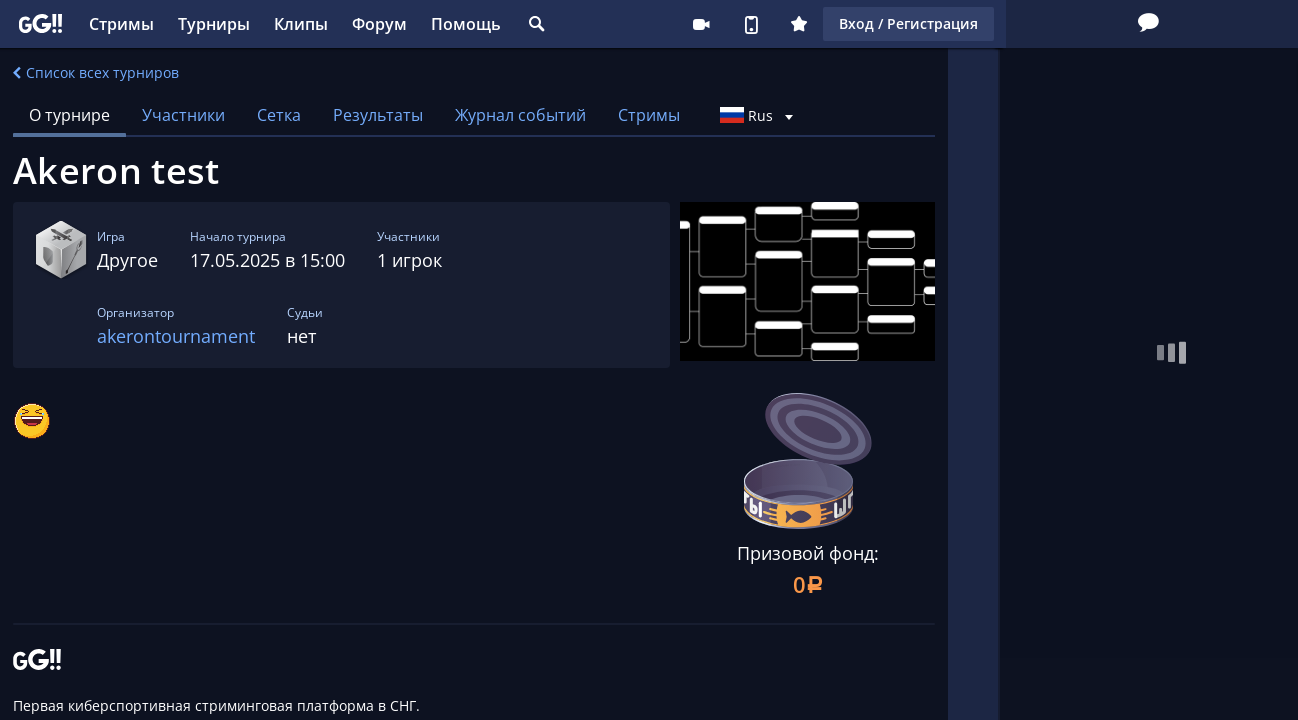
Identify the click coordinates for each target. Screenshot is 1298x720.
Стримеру (916, 24)
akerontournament (176, 336)
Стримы (121, 24)
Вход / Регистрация (1123, 23)
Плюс (1014, 24)
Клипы (301, 24)
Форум (379, 24)
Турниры (214, 24)
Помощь (466, 24)
